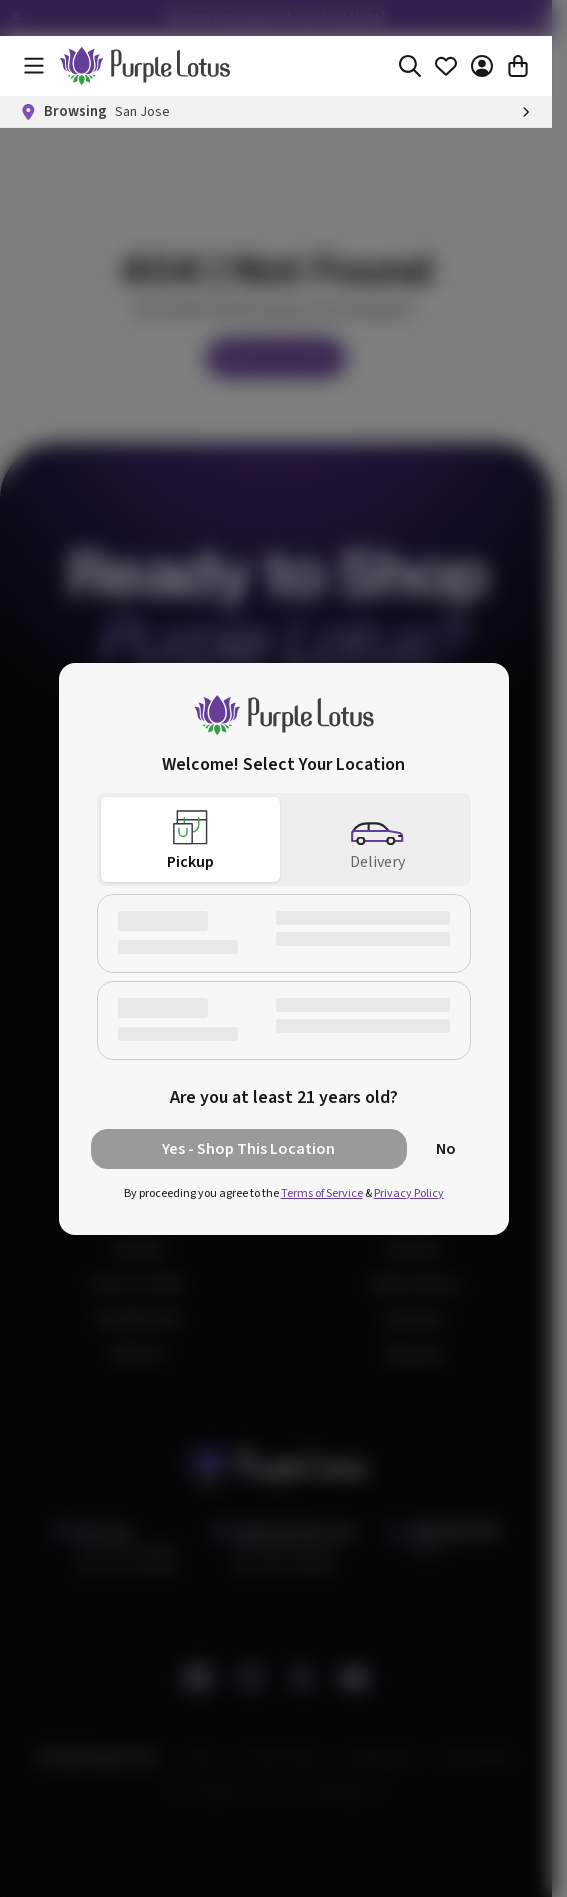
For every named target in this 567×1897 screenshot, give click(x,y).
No (446, 1149)
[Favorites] (446, 66)
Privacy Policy (409, 1193)
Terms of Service (322, 1193)
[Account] (482, 66)
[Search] (410, 66)
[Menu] (34, 66)
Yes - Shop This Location (248, 1149)
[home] (145, 66)
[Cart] (518, 66)
